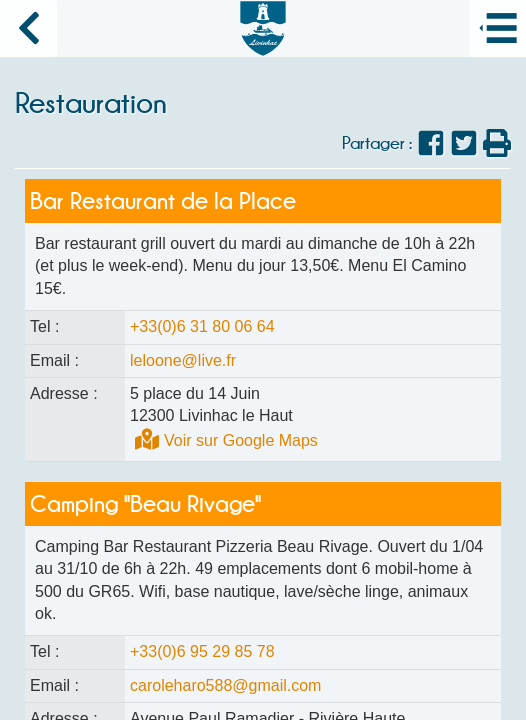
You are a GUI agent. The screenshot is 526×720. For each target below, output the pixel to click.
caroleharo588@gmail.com (225, 685)
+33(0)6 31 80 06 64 (202, 326)
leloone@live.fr (183, 360)
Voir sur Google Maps (241, 440)
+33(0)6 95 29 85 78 (202, 651)
